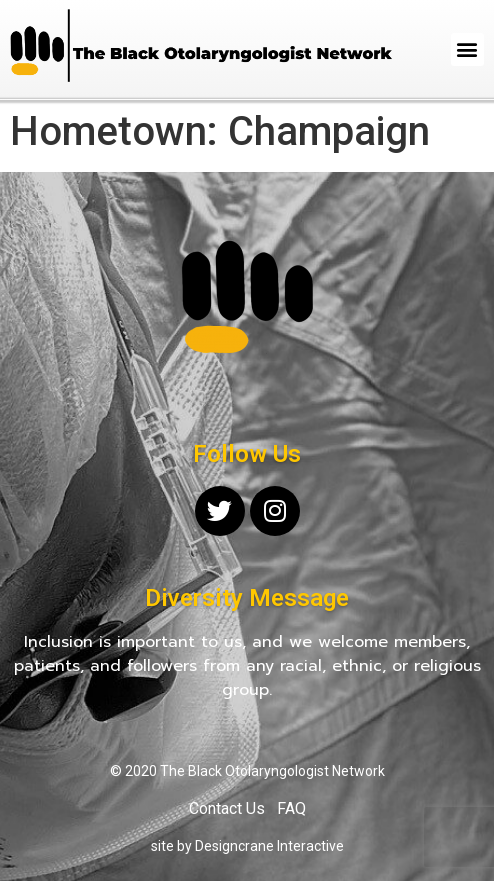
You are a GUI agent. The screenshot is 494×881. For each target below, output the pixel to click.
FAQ (291, 808)
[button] (467, 49)
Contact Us (227, 808)
